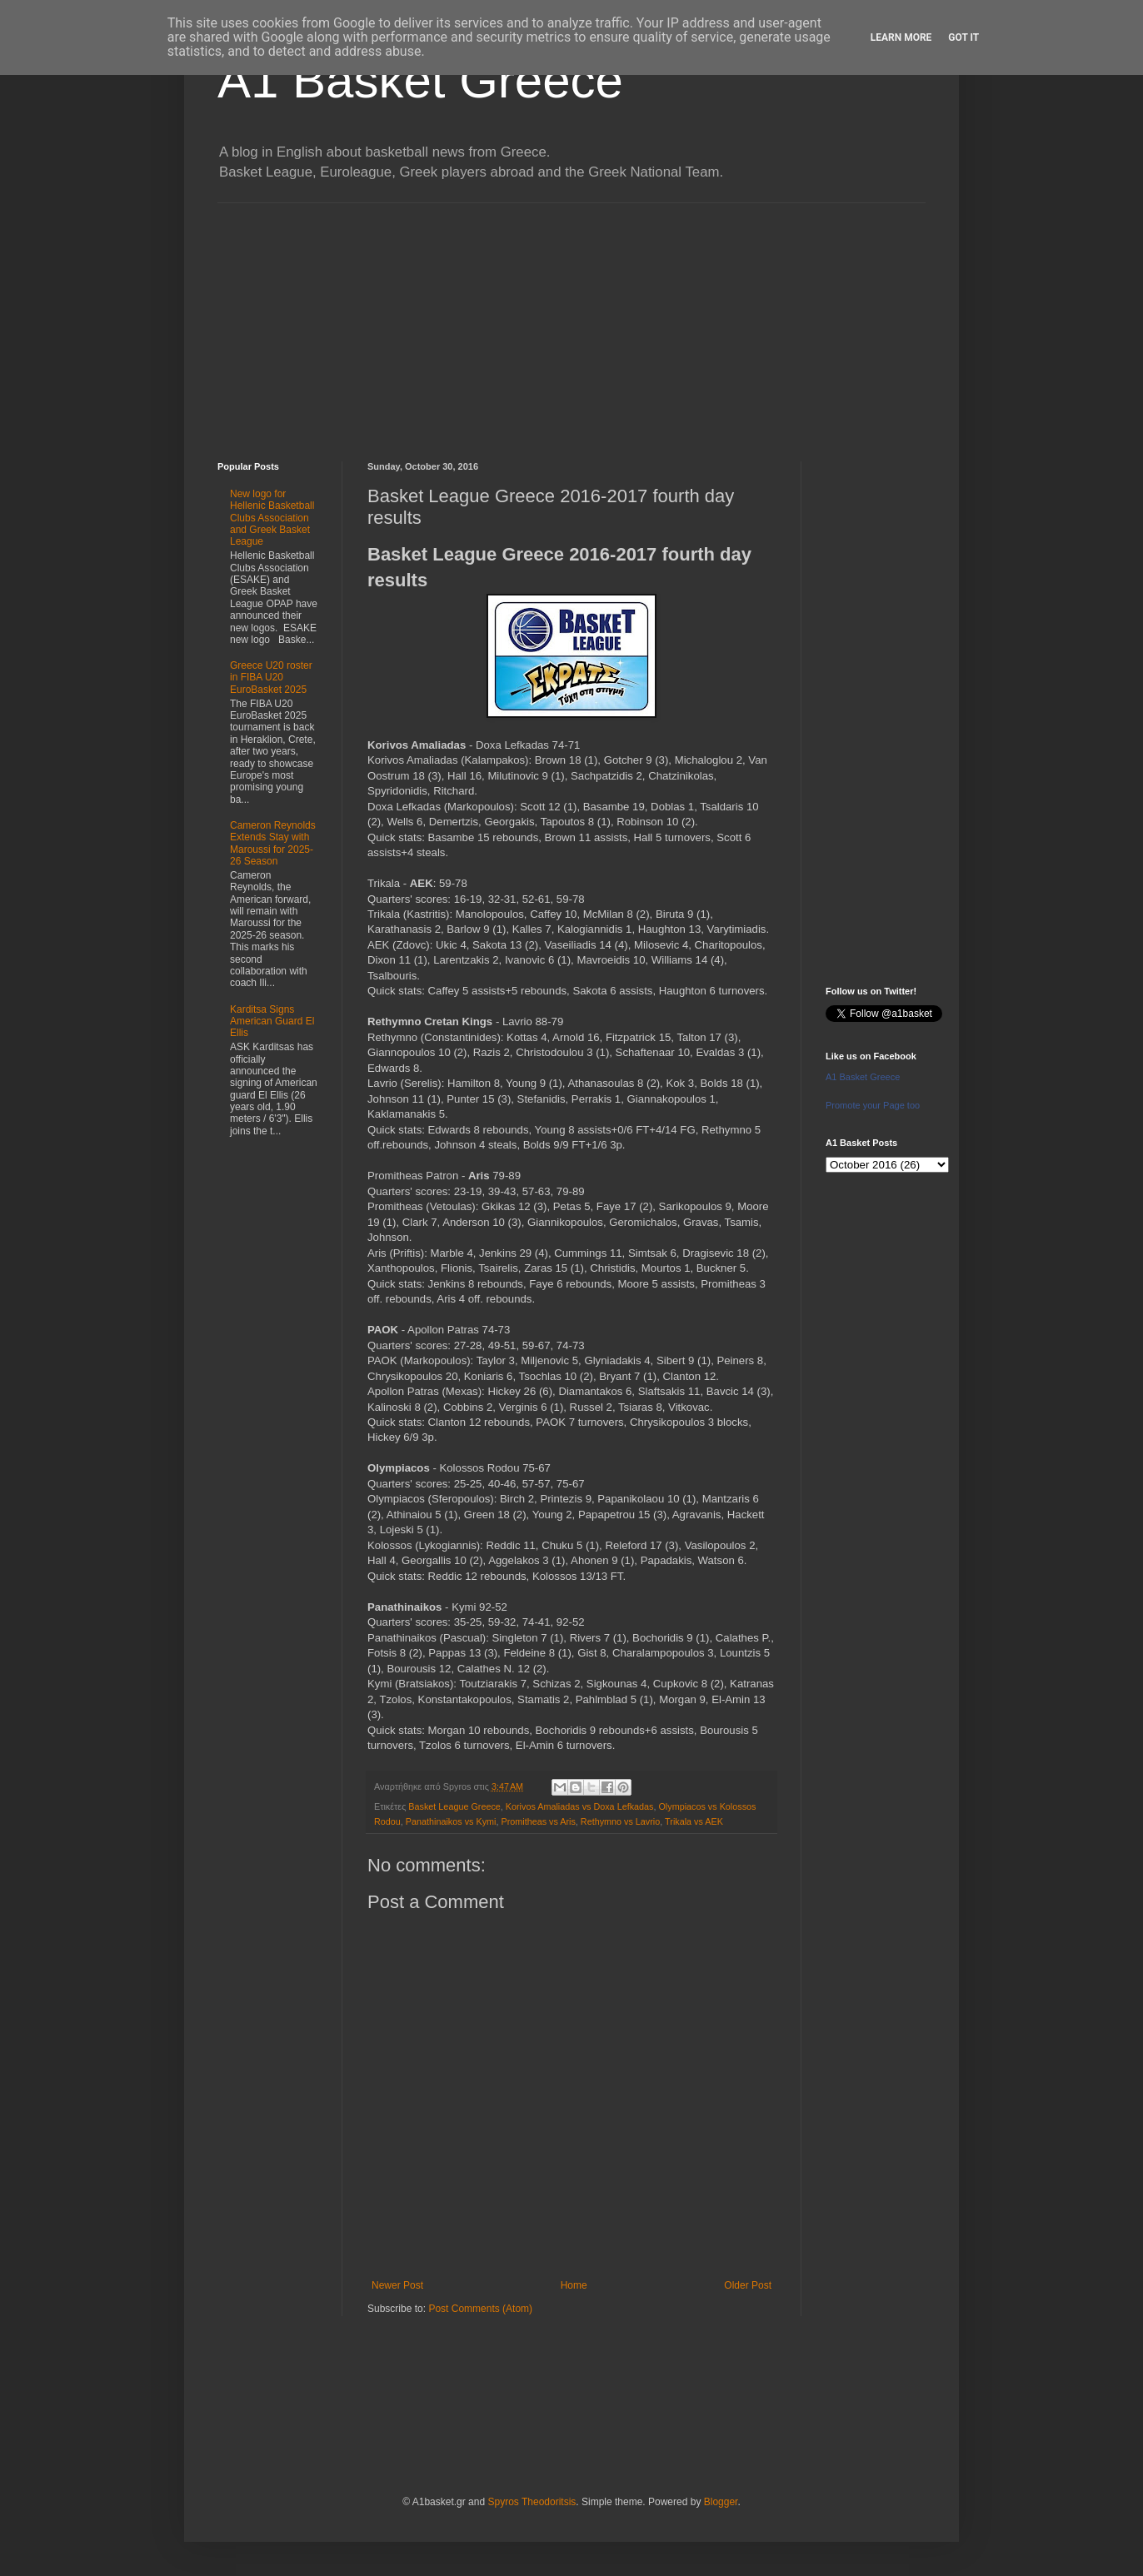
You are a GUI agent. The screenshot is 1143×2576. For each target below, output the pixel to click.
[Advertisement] (571, 319)
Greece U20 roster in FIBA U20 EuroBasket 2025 (271, 677)
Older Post (747, 2285)
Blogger (721, 2502)
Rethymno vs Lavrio (620, 1821)
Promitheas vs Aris (538, 1821)
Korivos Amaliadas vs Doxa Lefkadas (580, 1806)
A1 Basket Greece (420, 80)
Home (574, 2285)
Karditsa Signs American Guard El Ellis (272, 1021)
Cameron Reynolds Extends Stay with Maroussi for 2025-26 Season (273, 843)
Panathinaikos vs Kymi (451, 1821)
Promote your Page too (873, 1105)
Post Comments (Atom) (480, 2308)
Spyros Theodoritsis (531, 2502)
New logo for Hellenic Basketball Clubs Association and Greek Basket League (272, 518)
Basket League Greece (454, 1806)
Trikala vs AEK (694, 1821)
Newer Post (397, 2285)
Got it (963, 37)
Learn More (901, 37)
